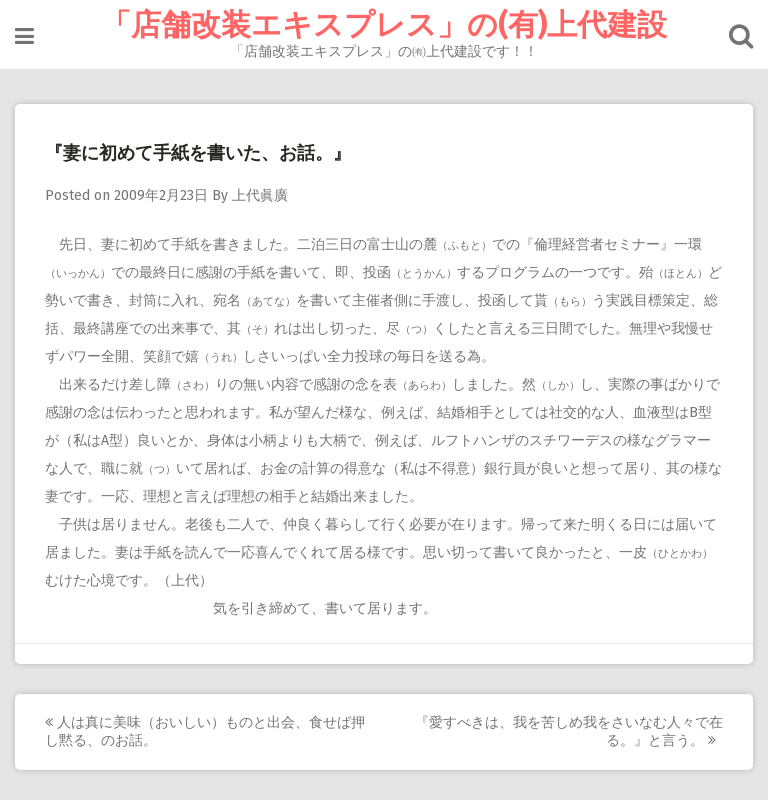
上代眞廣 (260, 195)
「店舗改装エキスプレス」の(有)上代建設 (384, 25)
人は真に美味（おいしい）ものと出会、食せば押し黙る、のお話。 (205, 731)
